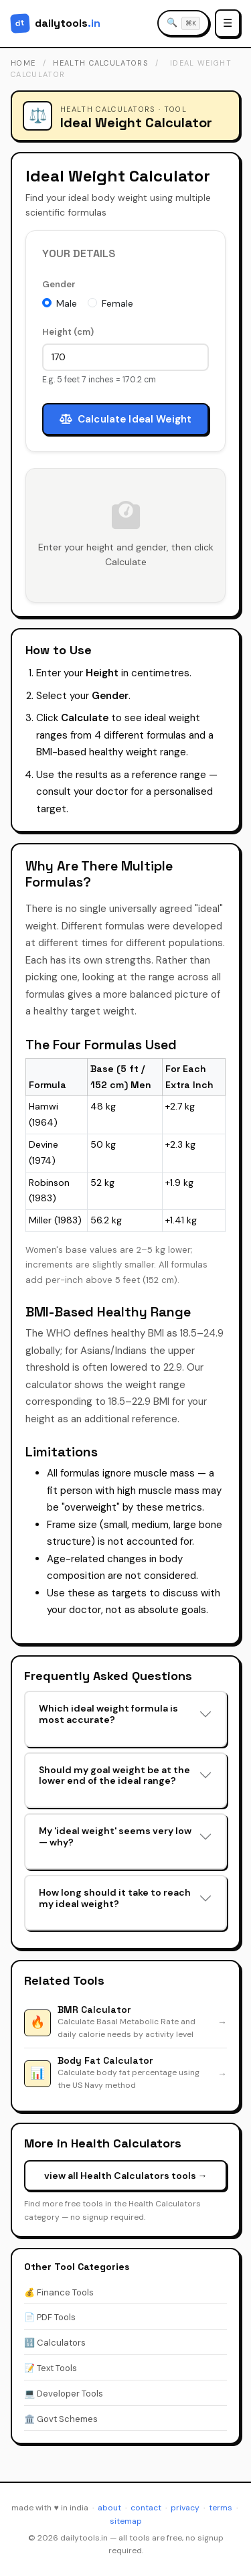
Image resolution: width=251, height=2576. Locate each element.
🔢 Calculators (55, 2342)
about (109, 2507)
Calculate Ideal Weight (125, 419)
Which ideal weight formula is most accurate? (108, 1714)
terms (220, 2507)
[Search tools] (183, 23)
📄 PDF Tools (50, 2317)
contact (146, 2507)
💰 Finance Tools (59, 2292)
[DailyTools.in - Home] (55, 23)
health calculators (101, 63)
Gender (59, 284)
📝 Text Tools (50, 2368)
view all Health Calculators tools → (125, 2176)
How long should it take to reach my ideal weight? (115, 1898)
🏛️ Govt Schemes (61, 2419)
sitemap (126, 2521)
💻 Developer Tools (63, 2393)
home (23, 63)
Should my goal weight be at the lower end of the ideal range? (114, 1775)
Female (117, 303)
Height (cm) (68, 331)
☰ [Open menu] (227, 23)
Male (66, 303)
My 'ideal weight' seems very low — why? (115, 1836)
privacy (185, 2507)
